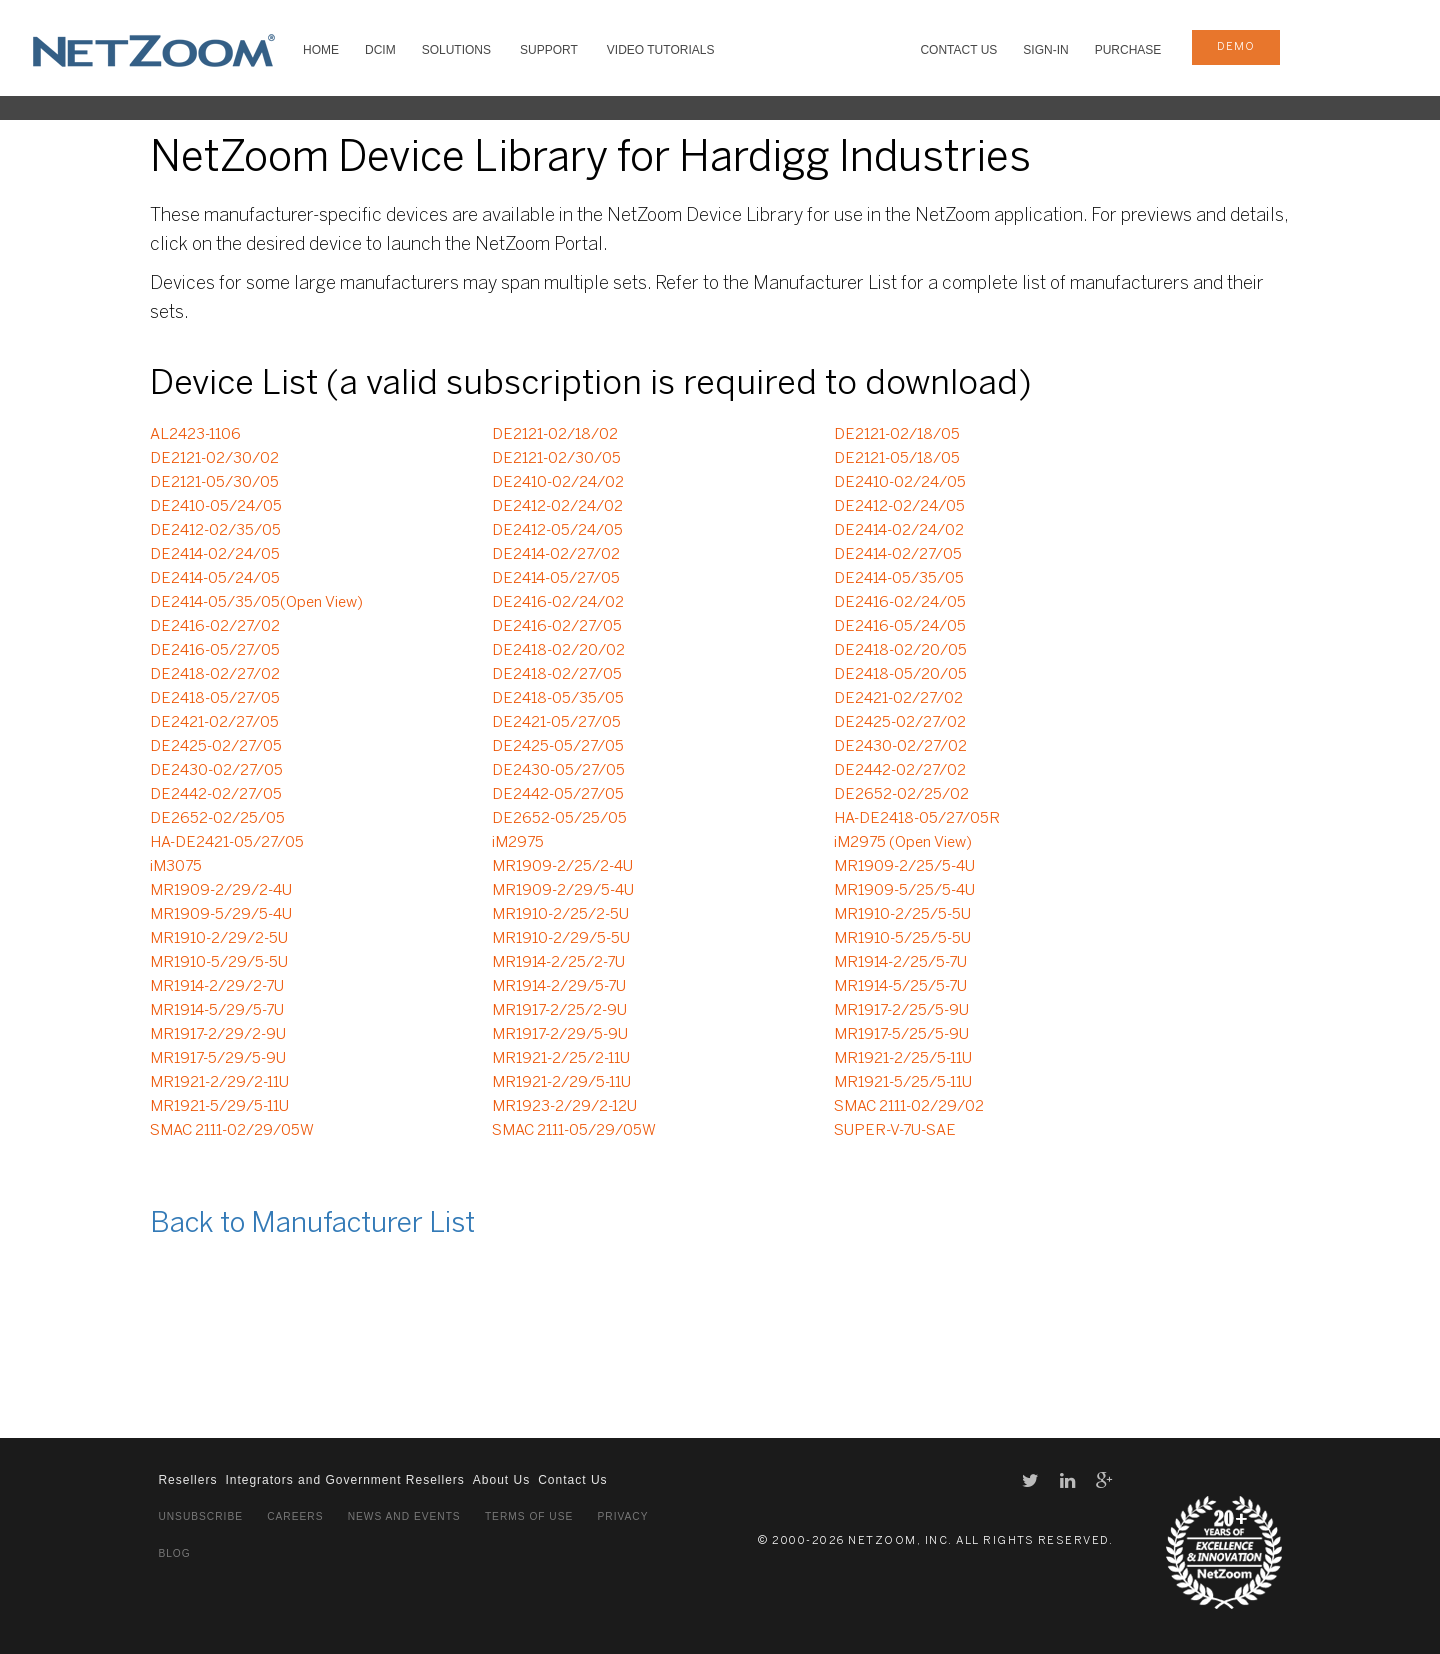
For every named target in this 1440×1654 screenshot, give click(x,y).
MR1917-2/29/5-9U (560, 1035)
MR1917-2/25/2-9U (559, 1011)
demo (1236, 47)
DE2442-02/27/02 (900, 771)
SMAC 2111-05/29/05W (574, 1131)
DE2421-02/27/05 (214, 723)
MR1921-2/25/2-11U (561, 1059)
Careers (295, 1516)
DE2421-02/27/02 (898, 699)
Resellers (187, 1480)
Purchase (1128, 50)
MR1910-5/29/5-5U (219, 963)
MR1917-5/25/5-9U (901, 1035)
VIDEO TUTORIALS (661, 50)
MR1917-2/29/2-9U (218, 1035)
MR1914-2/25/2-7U (558, 963)
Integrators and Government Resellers (344, 1480)
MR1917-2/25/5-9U (901, 1011)
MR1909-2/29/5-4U (563, 891)
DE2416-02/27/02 (215, 627)
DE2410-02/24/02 (558, 483)
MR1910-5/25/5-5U (902, 939)
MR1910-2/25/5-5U (902, 915)
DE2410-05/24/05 (216, 507)
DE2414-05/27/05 (556, 579)
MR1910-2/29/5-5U (561, 939)
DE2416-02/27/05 (557, 627)
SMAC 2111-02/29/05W (232, 1131)
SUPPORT (549, 50)
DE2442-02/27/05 (216, 795)
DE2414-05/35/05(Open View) (256, 603)
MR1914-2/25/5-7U (900, 963)
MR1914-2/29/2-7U (217, 987)
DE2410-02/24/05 (900, 483)
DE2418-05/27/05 (215, 699)
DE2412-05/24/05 (557, 531)
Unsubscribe (200, 1516)
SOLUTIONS (456, 50)
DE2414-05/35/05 (899, 579)
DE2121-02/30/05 (556, 459)
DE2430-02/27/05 (216, 771)
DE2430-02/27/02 (900, 747)
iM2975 (518, 843)
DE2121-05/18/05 (897, 459)
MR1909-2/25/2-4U (562, 867)
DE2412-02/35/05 (215, 531)
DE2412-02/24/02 (557, 507)
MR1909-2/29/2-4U (221, 891)
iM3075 (176, 867)
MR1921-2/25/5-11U (903, 1059)
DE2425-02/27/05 (216, 747)
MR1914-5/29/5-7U (217, 1011)
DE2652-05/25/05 (559, 819)
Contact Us (958, 50)
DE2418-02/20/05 (900, 651)
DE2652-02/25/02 (901, 795)
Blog (174, 1553)
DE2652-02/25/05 (217, 819)
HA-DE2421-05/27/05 (227, 843)
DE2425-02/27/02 (900, 723)
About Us (501, 1480)
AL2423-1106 (195, 435)
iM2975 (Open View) (903, 843)
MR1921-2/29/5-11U (561, 1083)
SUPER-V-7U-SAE (895, 1131)
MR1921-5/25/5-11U (903, 1083)
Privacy (623, 1516)
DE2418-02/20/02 (558, 651)
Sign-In (1045, 50)
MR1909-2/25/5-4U (904, 867)
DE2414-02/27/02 (556, 555)
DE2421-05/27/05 (556, 723)
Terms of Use (529, 1516)
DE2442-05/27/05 (558, 795)
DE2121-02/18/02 (555, 435)
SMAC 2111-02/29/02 (909, 1107)
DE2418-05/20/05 (900, 675)
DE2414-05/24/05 (215, 579)
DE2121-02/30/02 (214, 459)
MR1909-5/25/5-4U (904, 891)
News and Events (404, 1516)
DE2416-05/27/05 (215, 651)
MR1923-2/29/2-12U (564, 1107)
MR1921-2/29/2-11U (219, 1083)
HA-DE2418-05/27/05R (917, 819)
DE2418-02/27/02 (215, 675)
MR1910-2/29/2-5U (219, 939)
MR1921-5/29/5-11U (219, 1107)
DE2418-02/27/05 (557, 675)
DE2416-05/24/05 (900, 627)
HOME (321, 50)
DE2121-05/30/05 (214, 483)
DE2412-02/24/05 (899, 507)
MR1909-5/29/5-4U (221, 915)
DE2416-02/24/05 (900, 603)
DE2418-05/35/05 (558, 699)
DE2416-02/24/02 (558, 603)
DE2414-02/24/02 (899, 531)
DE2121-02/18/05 (897, 435)
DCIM (380, 50)
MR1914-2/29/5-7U (559, 987)
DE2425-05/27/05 (558, 747)
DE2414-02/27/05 (898, 555)
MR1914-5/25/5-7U (900, 987)
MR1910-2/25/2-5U (560, 915)
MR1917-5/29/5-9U (218, 1059)
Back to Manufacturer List (312, 1224)
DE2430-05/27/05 (558, 771)
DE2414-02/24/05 (215, 555)
